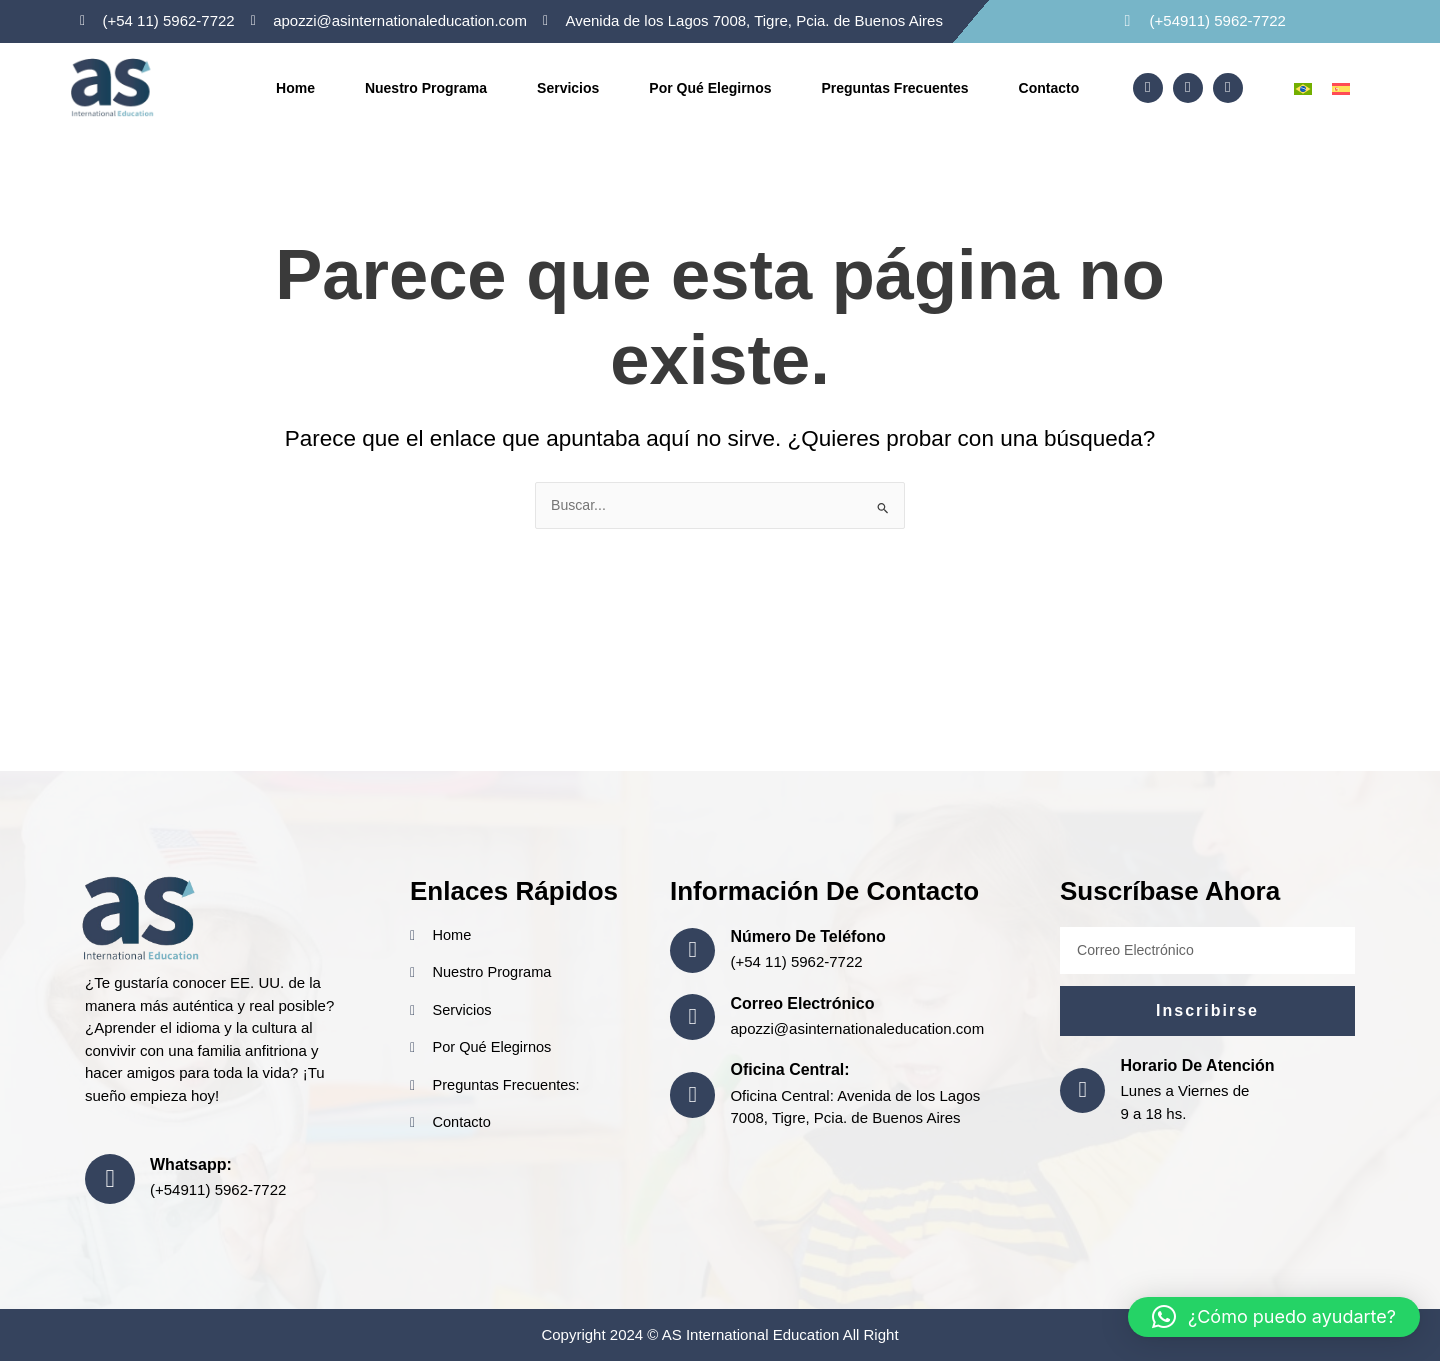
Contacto (1049, 88)
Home (295, 88)
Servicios (568, 88)
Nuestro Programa (426, 88)
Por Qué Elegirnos (710, 88)
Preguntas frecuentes (894, 88)
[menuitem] (1303, 88)
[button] (1274, 1317)
